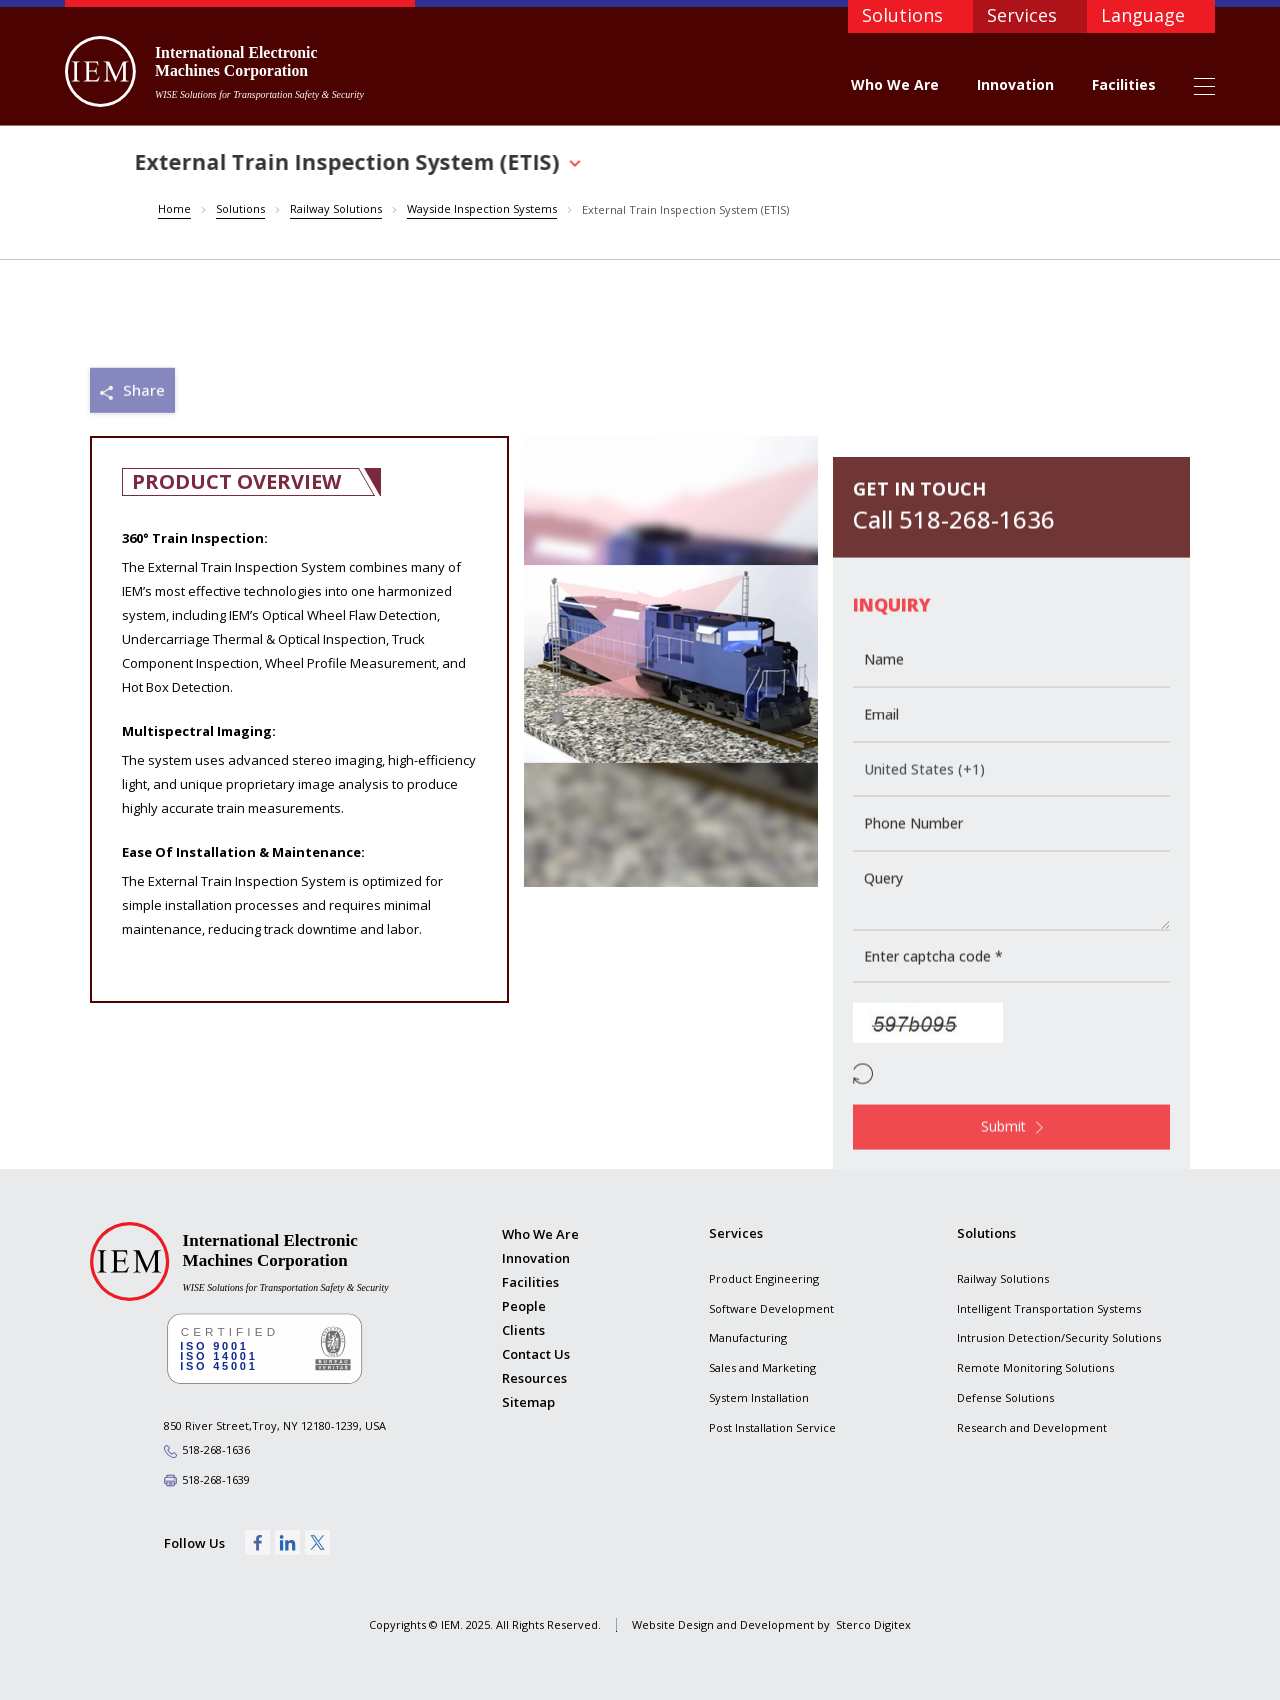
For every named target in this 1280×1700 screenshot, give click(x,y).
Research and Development (1032, 1427)
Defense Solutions (1005, 1397)
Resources (534, 1378)
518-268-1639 (216, 1479)
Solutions (902, 15)
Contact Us (536, 1354)
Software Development (771, 1308)
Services (1022, 15)
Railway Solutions (1003, 1278)
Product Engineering (764, 1278)
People (524, 1306)
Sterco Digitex (873, 1624)
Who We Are (895, 84)
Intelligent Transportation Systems (1049, 1308)
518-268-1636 (216, 1450)
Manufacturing (748, 1338)
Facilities (1124, 84)
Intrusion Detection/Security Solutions (1059, 1338)
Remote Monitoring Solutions (1035, 1367)
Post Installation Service (772, 1427)
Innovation (1015, 84)
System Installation (759, 1397)
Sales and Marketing (762, 1367)
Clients (523, 1330)
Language (1143, 15)
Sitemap (528, 1403)
